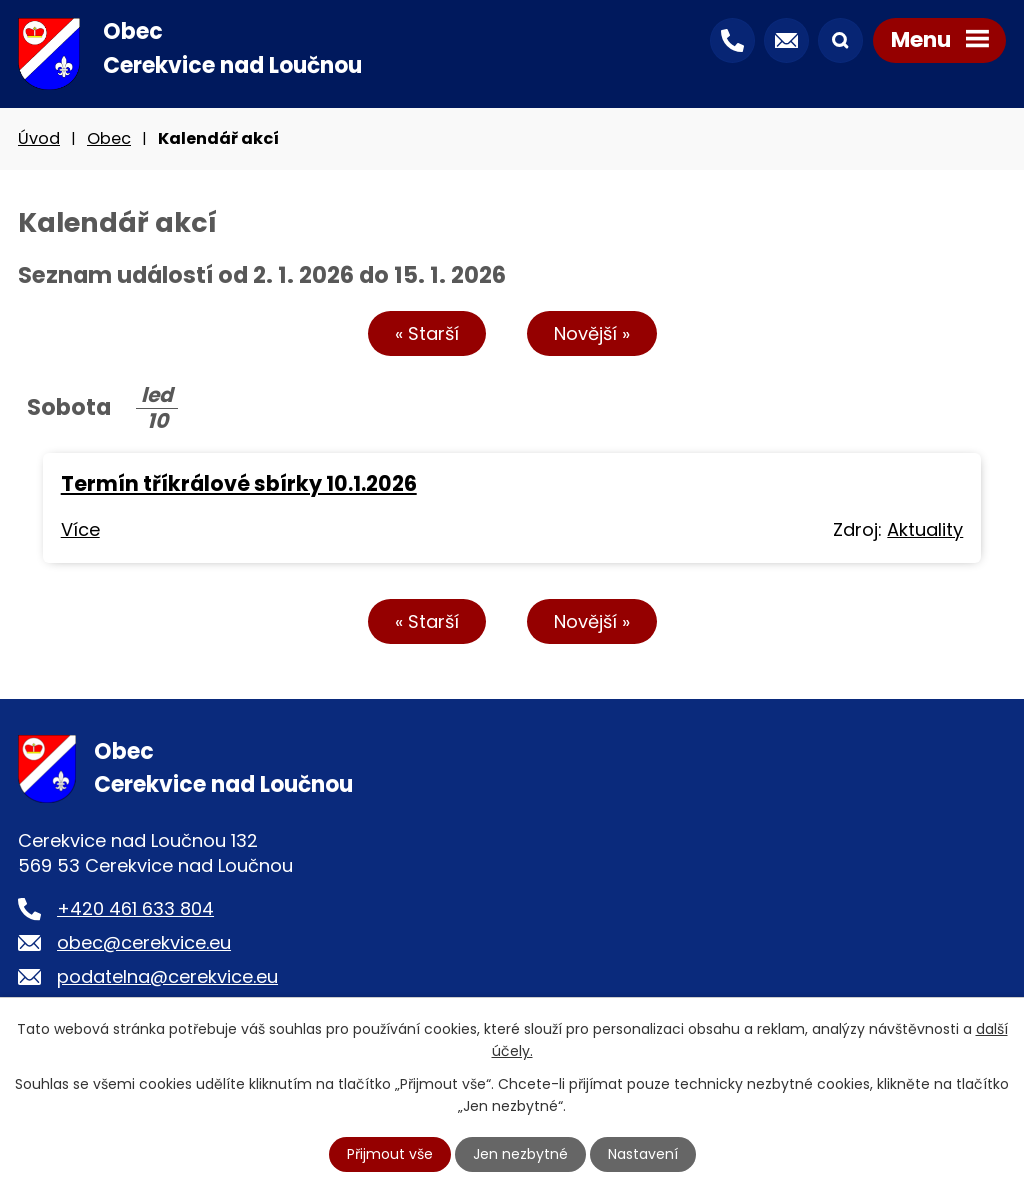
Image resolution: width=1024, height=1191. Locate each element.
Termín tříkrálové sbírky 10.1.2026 (239, 483)
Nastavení (643, 1154)
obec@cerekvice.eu (144, 942)
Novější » (592, 333)
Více (80, 529)
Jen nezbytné (520, 1154)
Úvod (39, 138)
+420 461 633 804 (135, 908)
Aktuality (925, 529)
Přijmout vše (390, 1154)
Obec (109, 138)
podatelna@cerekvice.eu (167, 976)
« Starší (427, 333)
